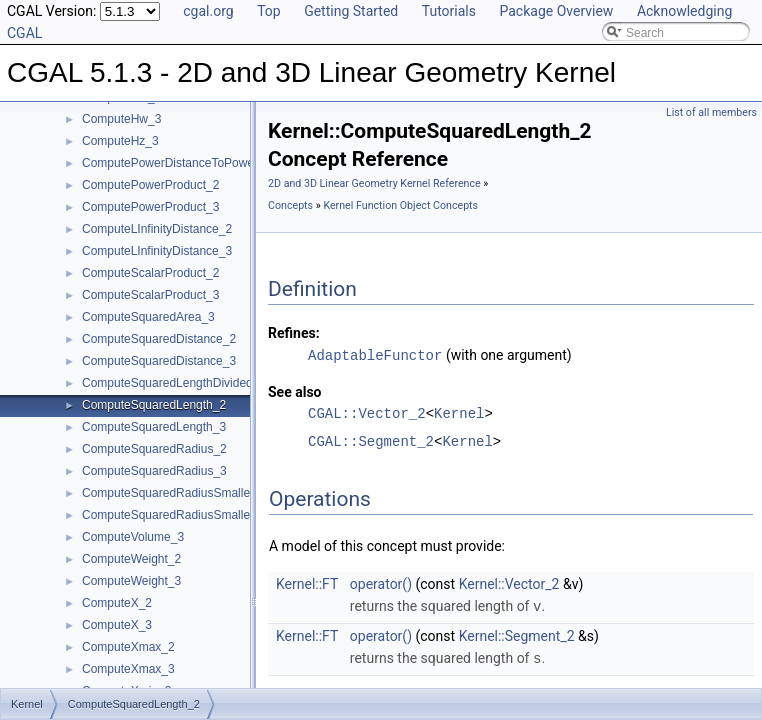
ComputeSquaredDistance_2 (159, 339)
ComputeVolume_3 (133, 537)
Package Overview (556, 11)
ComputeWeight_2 (131, 559)
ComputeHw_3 (121, 119)
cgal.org (208, 11)
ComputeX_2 (117, 603)
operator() (381, 583)
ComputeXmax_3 (128, 669)
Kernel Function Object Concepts (400, 205)
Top (269, 11)
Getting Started (351, 11)
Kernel (459, 412)
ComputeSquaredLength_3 (154, 427)
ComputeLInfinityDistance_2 (157, 229)
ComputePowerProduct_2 (150, 185)
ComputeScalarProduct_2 (150, 273)
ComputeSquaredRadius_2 (154, 449)
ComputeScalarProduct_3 (150, 295)
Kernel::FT (307, 583)
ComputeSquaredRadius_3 (154, 471)
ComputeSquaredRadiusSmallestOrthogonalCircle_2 (222, 493)
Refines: (294, 333)
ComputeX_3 (117, 625)
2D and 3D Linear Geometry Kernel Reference (374, 183)
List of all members (711, 112)
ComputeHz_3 (120, 141)
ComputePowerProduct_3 (150, 207)
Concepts (290, 205)
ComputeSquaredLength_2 (154, 405)
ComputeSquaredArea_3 (148, 317)
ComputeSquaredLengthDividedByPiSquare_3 (206, 383)
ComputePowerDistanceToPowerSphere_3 (196, 163)
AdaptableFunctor (375, 354)
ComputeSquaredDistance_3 (159, 361)
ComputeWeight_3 (131, 581)
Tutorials (449, 11)
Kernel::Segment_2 (517, 634)
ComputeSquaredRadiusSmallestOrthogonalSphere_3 (226, 515)
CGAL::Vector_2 (367, 412)
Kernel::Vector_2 (509, 583)
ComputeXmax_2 (128, 647)
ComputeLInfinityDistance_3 (157, 251)
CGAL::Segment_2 (371, 440)
